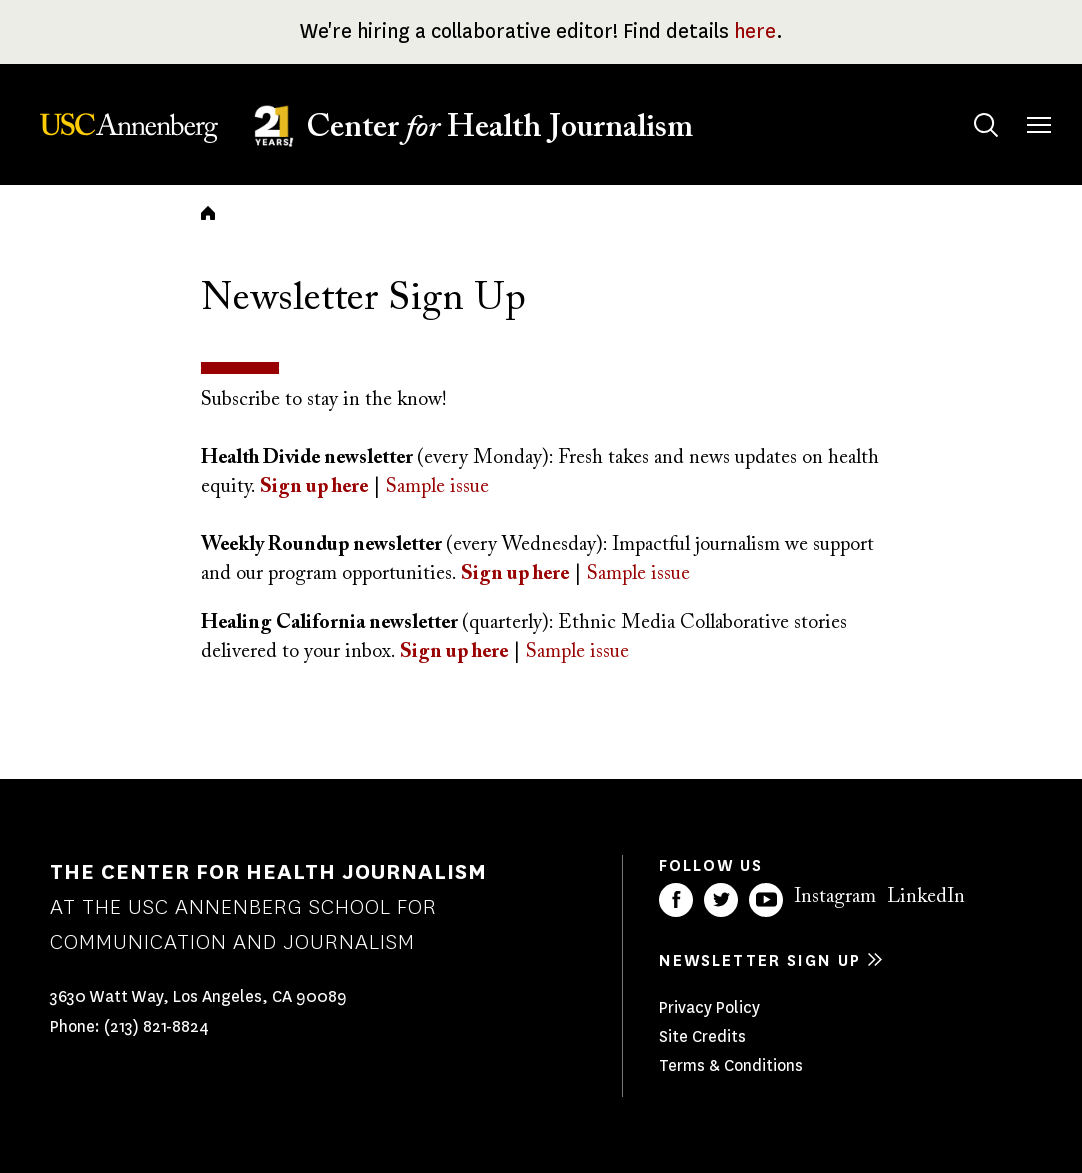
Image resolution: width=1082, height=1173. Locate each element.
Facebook (676, 900)
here (755, 31)
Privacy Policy (709, 1007)
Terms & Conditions (731, 1065)
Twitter (721, 900)
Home (208, 213)
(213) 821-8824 (156, 1026)
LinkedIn (926, 897)
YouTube (766, 900)
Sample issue (638, 574)
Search (966, 105)
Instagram (835, 897)
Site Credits (702, 1036)
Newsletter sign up (760, 960)
